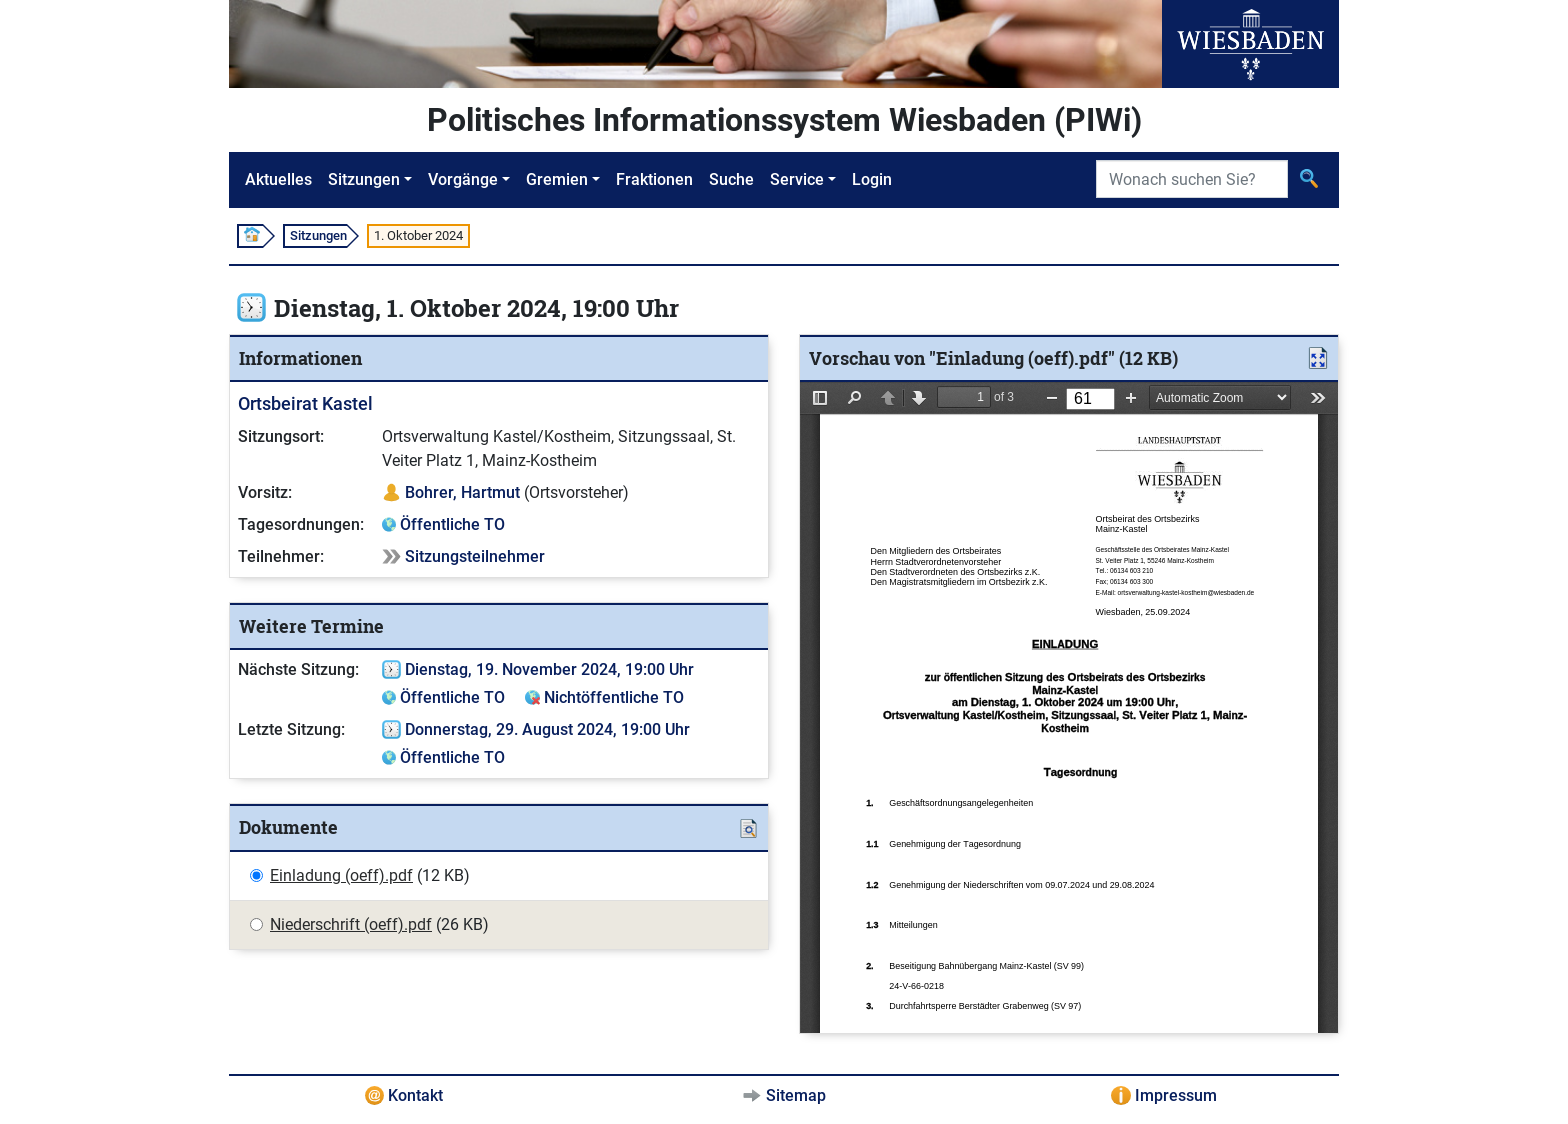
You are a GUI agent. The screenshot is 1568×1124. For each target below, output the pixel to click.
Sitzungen (364, 179)
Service (797, 179)
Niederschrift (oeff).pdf (351, 924)
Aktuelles (278, 179)
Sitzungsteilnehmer (475, 556)
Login (872, 179)
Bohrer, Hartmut (462, 492)
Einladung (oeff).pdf (341, 875)
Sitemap (796, 1095)
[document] (1069, 707)
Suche (731, 179)
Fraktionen (654, 179)
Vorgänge (463, 179)
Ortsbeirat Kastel (305, 403)
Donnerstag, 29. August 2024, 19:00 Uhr (547, 729)
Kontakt (415, 1095)
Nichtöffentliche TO (614, 697)
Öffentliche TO (452, 524)
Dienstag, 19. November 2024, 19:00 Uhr (549, 669)
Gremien (557, 179)
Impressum (1176, 1095)
